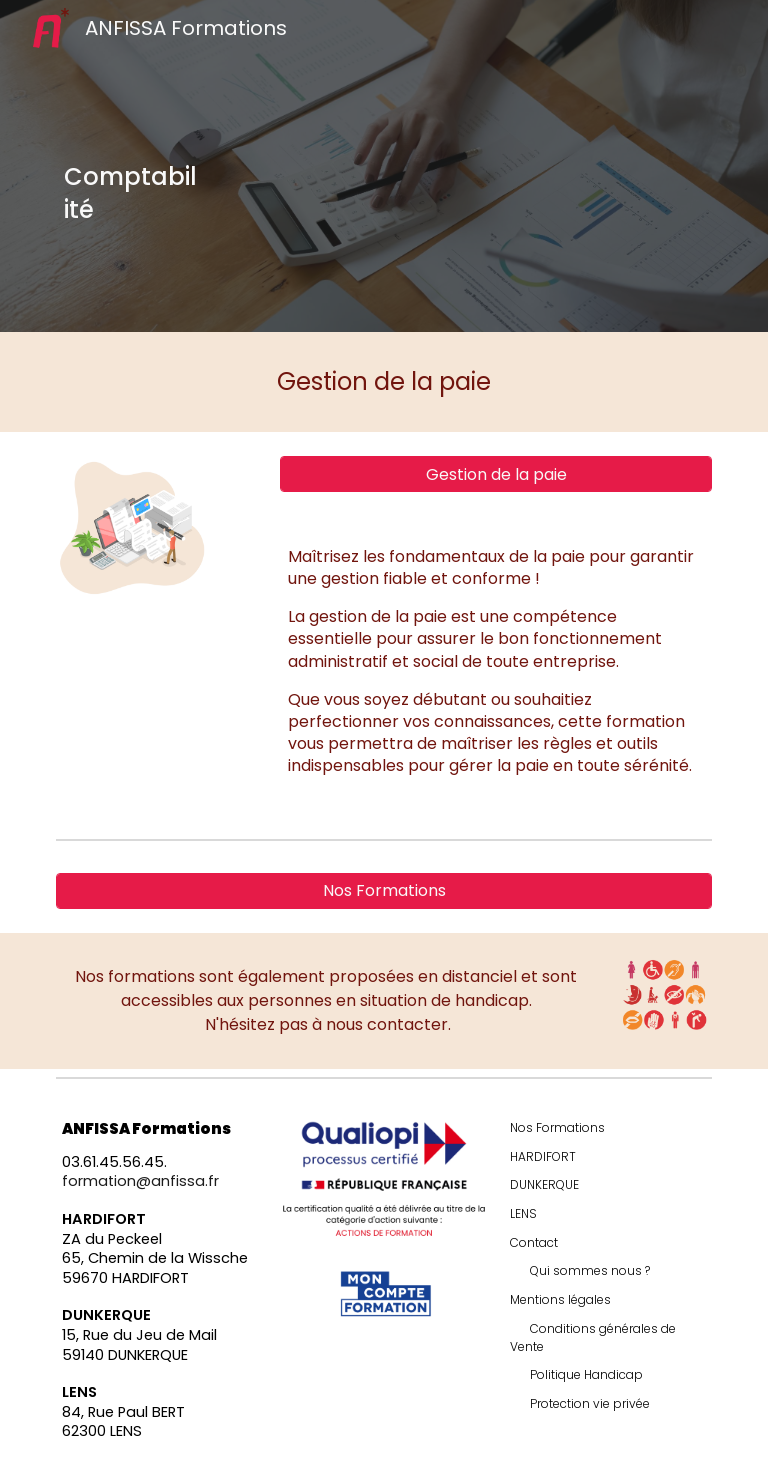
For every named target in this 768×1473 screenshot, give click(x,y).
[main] (131, 193)
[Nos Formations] (383, 890)
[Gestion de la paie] (495, 474)
